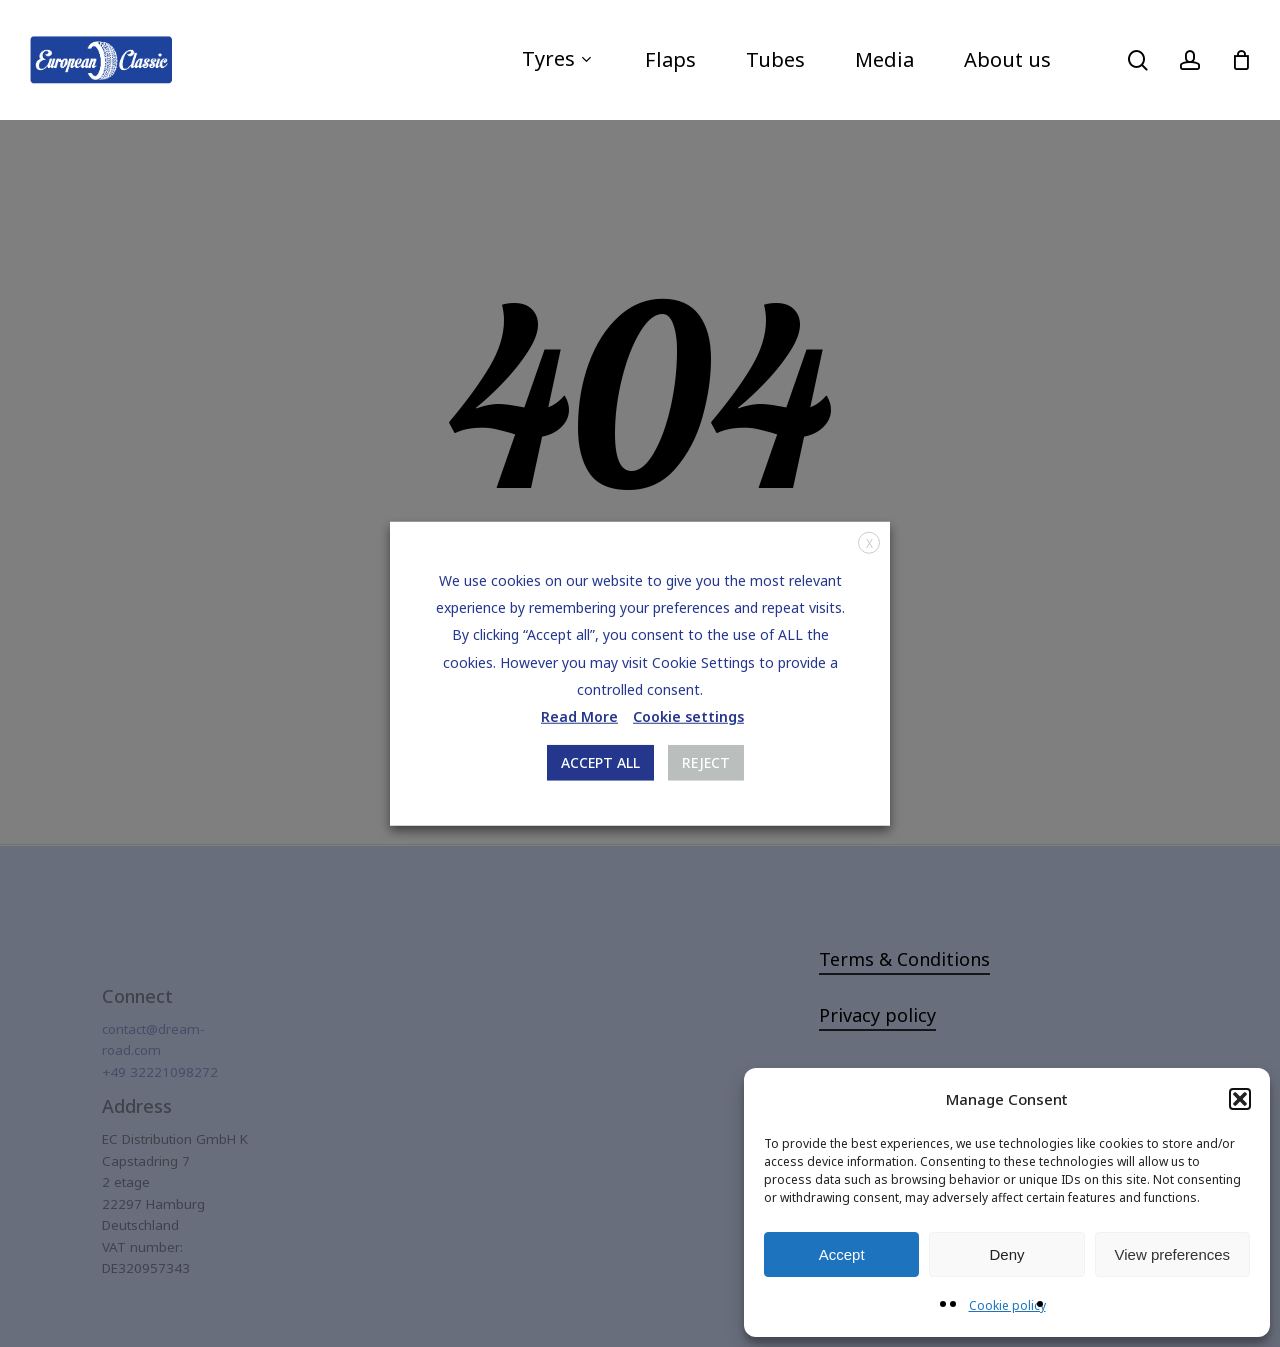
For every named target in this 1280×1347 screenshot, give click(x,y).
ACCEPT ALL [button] (600, 762)
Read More (579, 716)
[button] (1240, 1099)
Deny (1006, 1254)
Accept (842, 1254)
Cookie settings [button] (688, 716)
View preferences (1173, 1254)
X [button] (869, 542)
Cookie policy (1007, 1305)
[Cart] (1241, 60)
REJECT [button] (706, 762)
